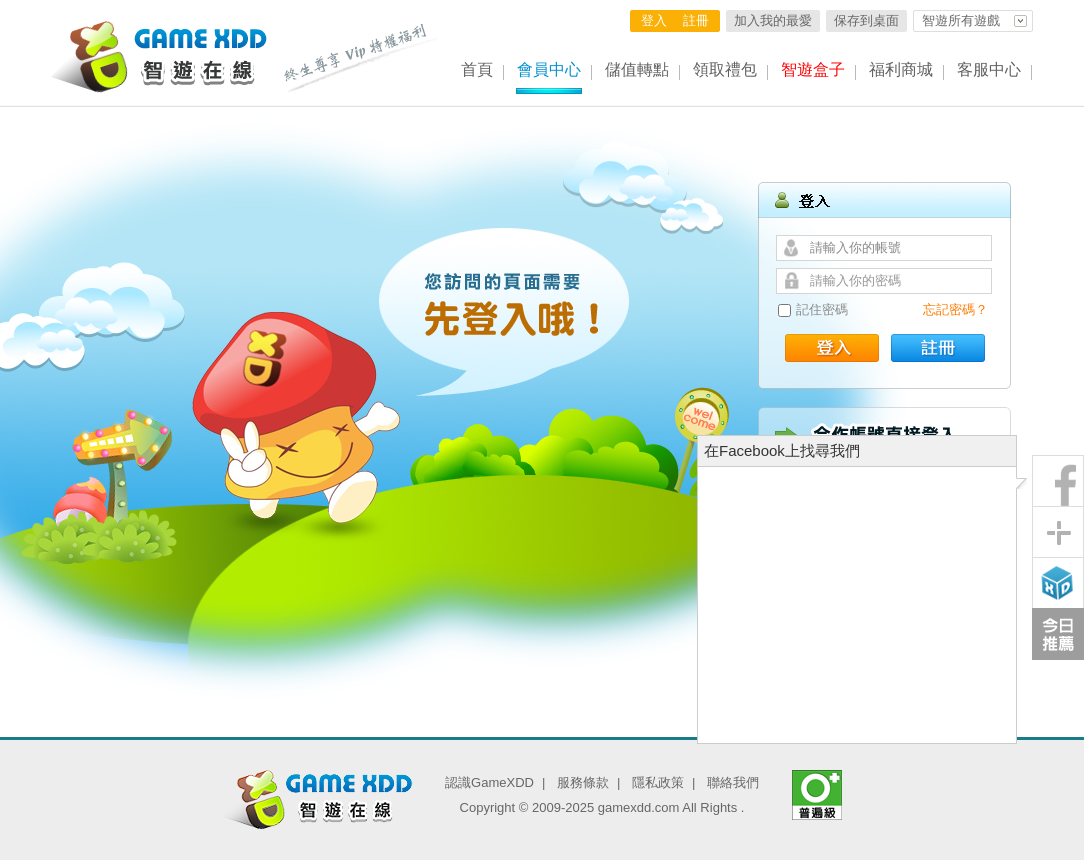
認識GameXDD (489, 782)
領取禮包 (725, 69)
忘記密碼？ (955, 309)
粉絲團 (1058, 481)
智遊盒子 (813, 69)
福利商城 (901, 69)
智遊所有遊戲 (961, 20)
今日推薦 (1058, 634)
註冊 (696, 20)
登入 (654, 20)
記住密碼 (822, 309)
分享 (1058, 532)
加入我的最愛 (773, 20)
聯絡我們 (733, 782)
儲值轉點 (637, 69)
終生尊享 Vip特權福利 (361, 58)
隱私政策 (658, 782)
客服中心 (989, 69)
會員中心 (549, 69)
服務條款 (583, 782)
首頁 (477, 69)
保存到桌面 (866, 20)
